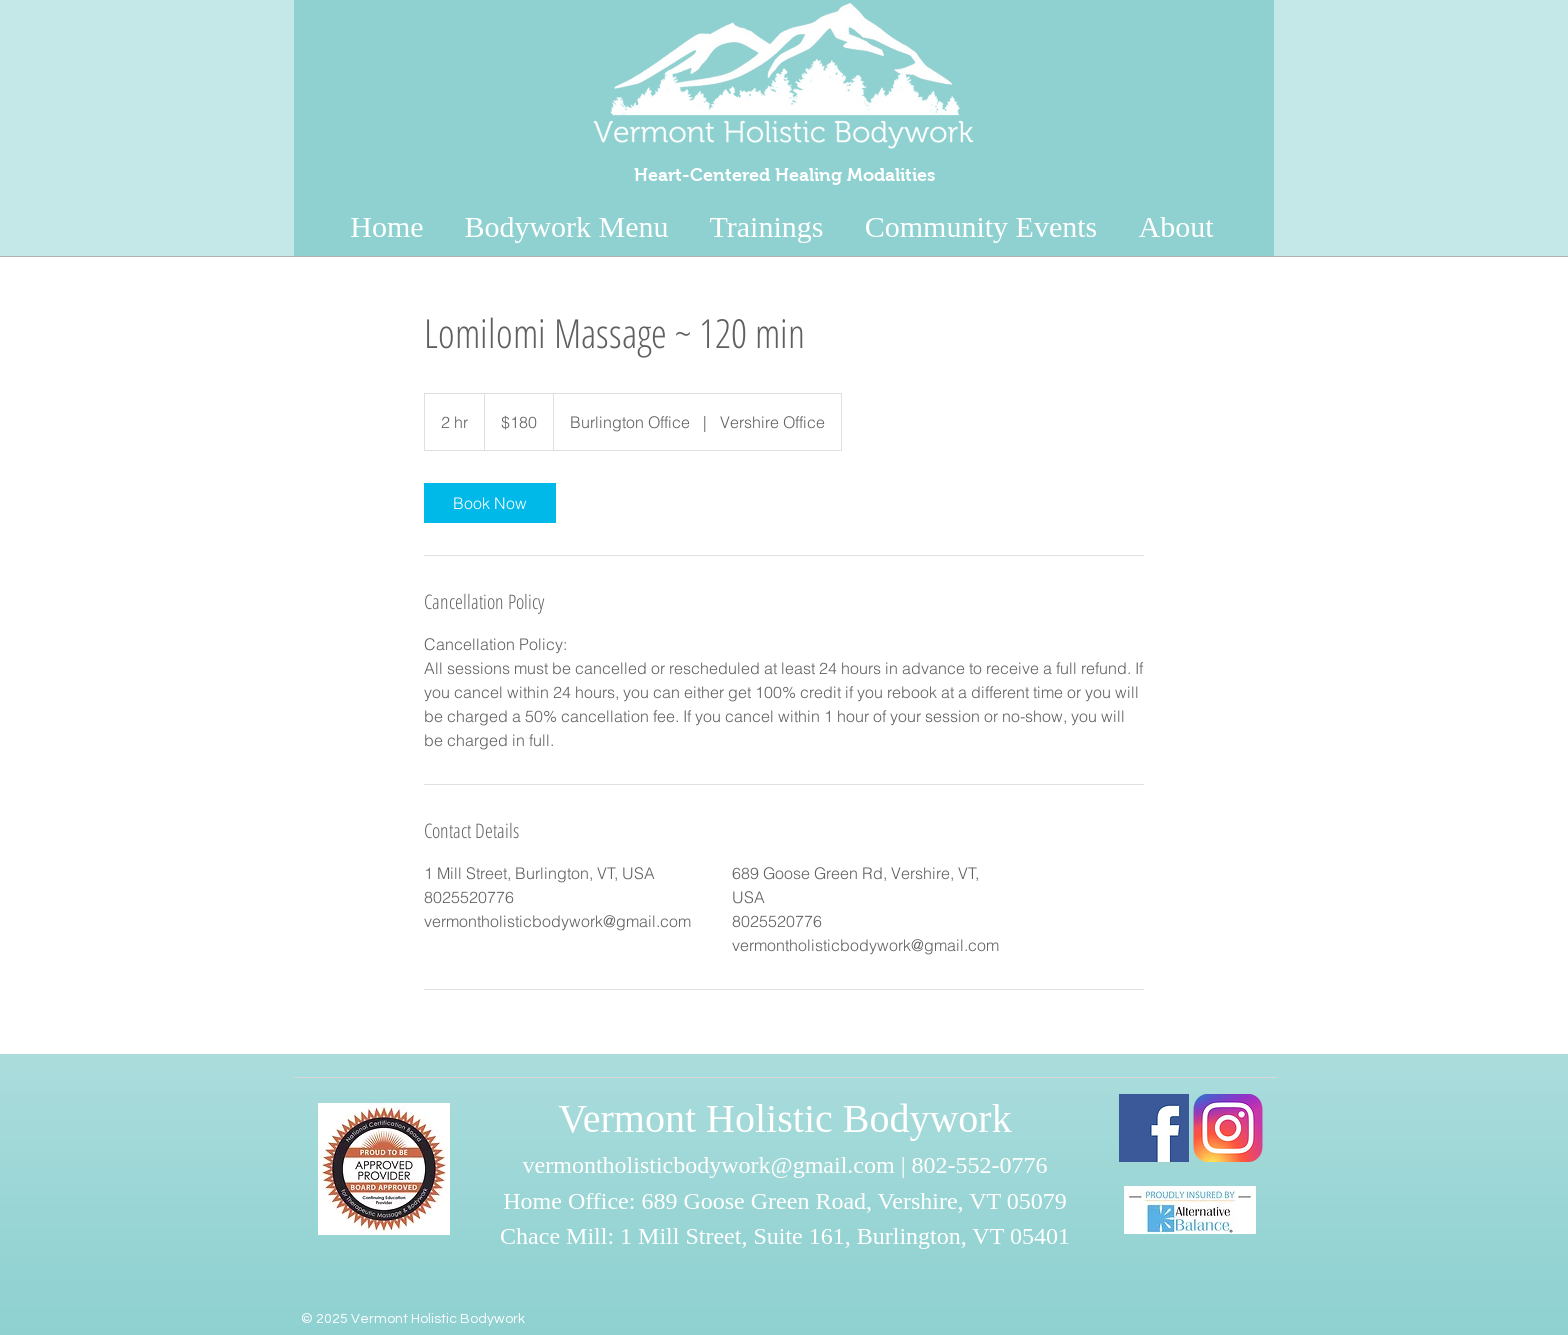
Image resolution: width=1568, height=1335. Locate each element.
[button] (1176, 221)
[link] (490, 503)
